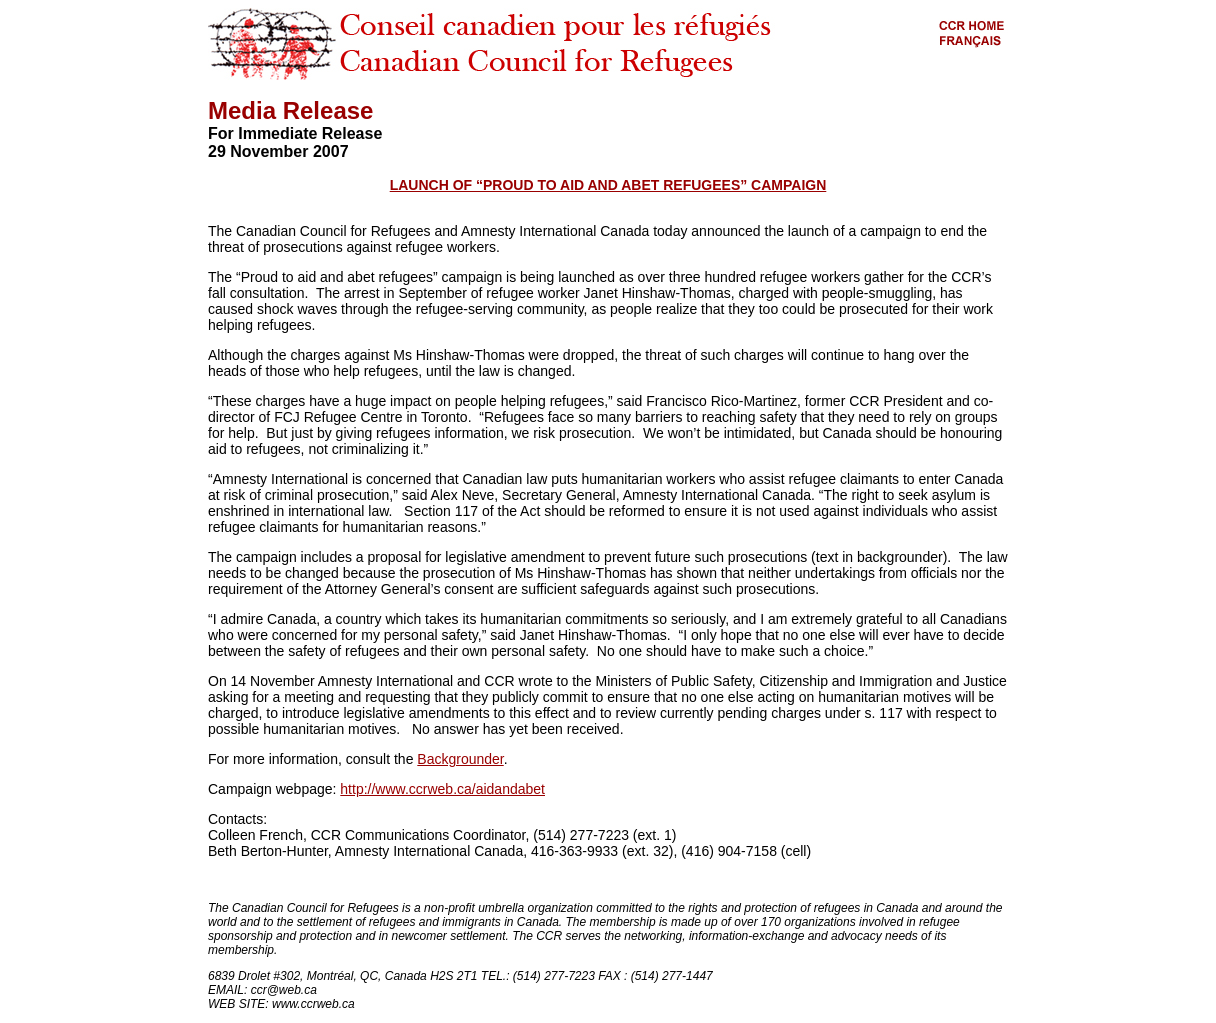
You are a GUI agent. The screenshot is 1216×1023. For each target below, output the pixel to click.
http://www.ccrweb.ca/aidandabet (442, 789)
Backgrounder (460, 759)
